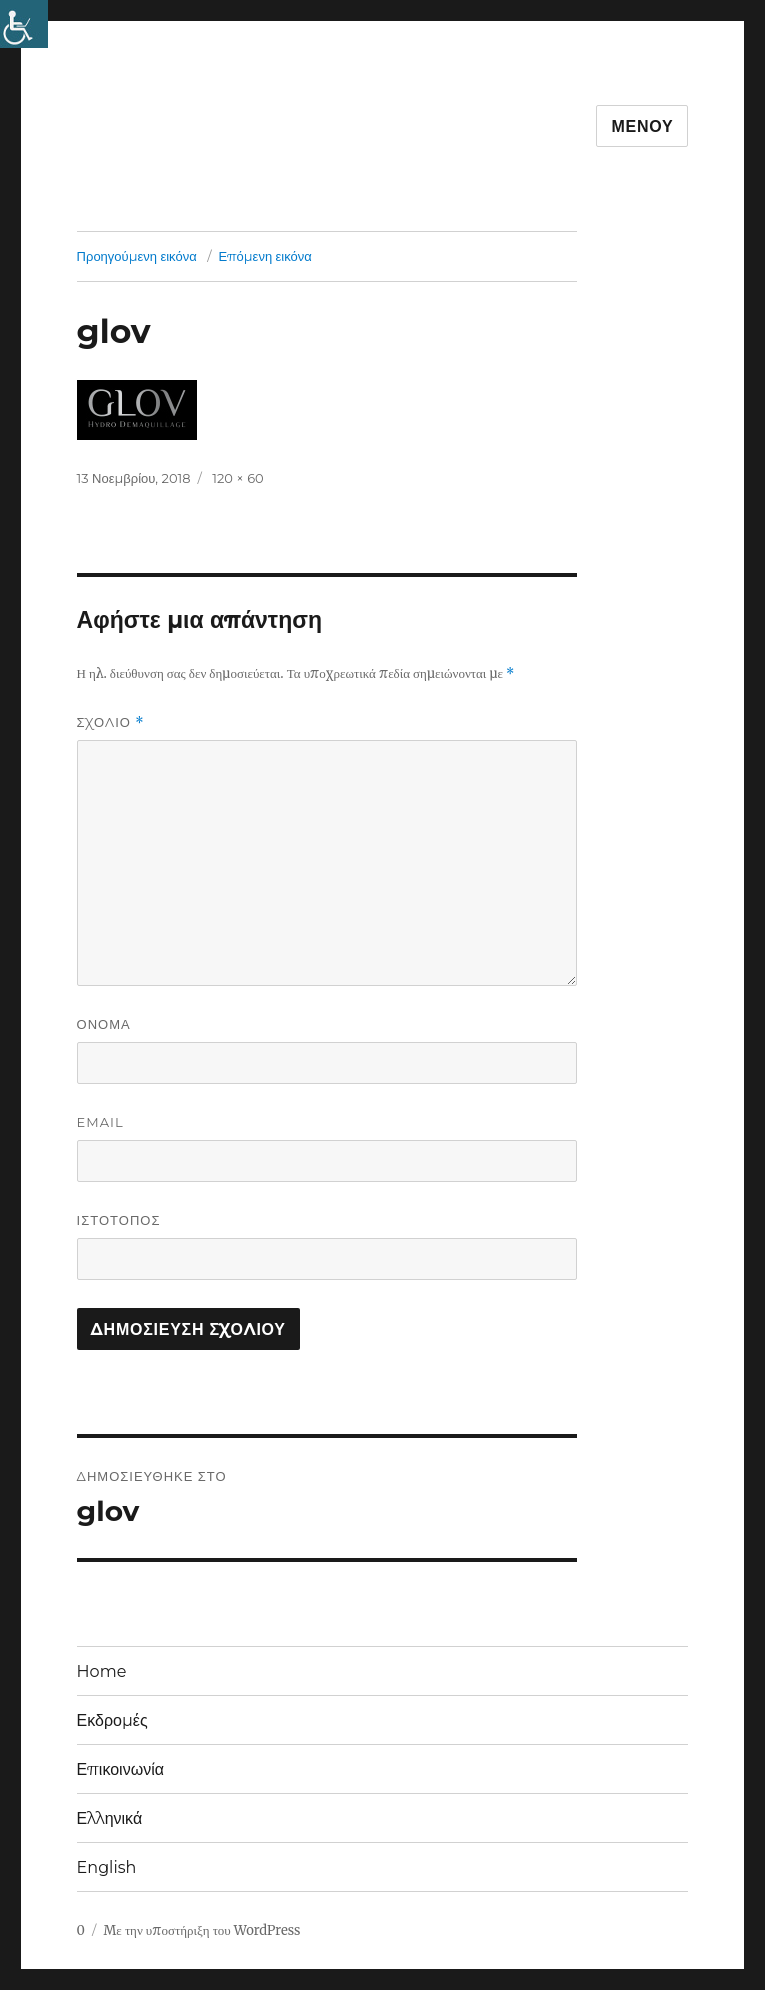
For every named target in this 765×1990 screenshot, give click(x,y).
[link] (24, 24)
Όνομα (104, 1024)
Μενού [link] (642, 126)
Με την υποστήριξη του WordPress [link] (201, 1930)
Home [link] (102, 1671)
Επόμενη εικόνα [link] (264, 256)
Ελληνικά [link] (110, 1818)
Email (100, 1122)
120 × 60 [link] (237, 478)
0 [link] (81, 1930)
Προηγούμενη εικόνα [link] (137, 256)
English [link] (107, 1867)
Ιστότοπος (119, 1220)
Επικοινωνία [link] (120, 1769)
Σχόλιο (111, 722)
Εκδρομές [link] (112, 1720)
